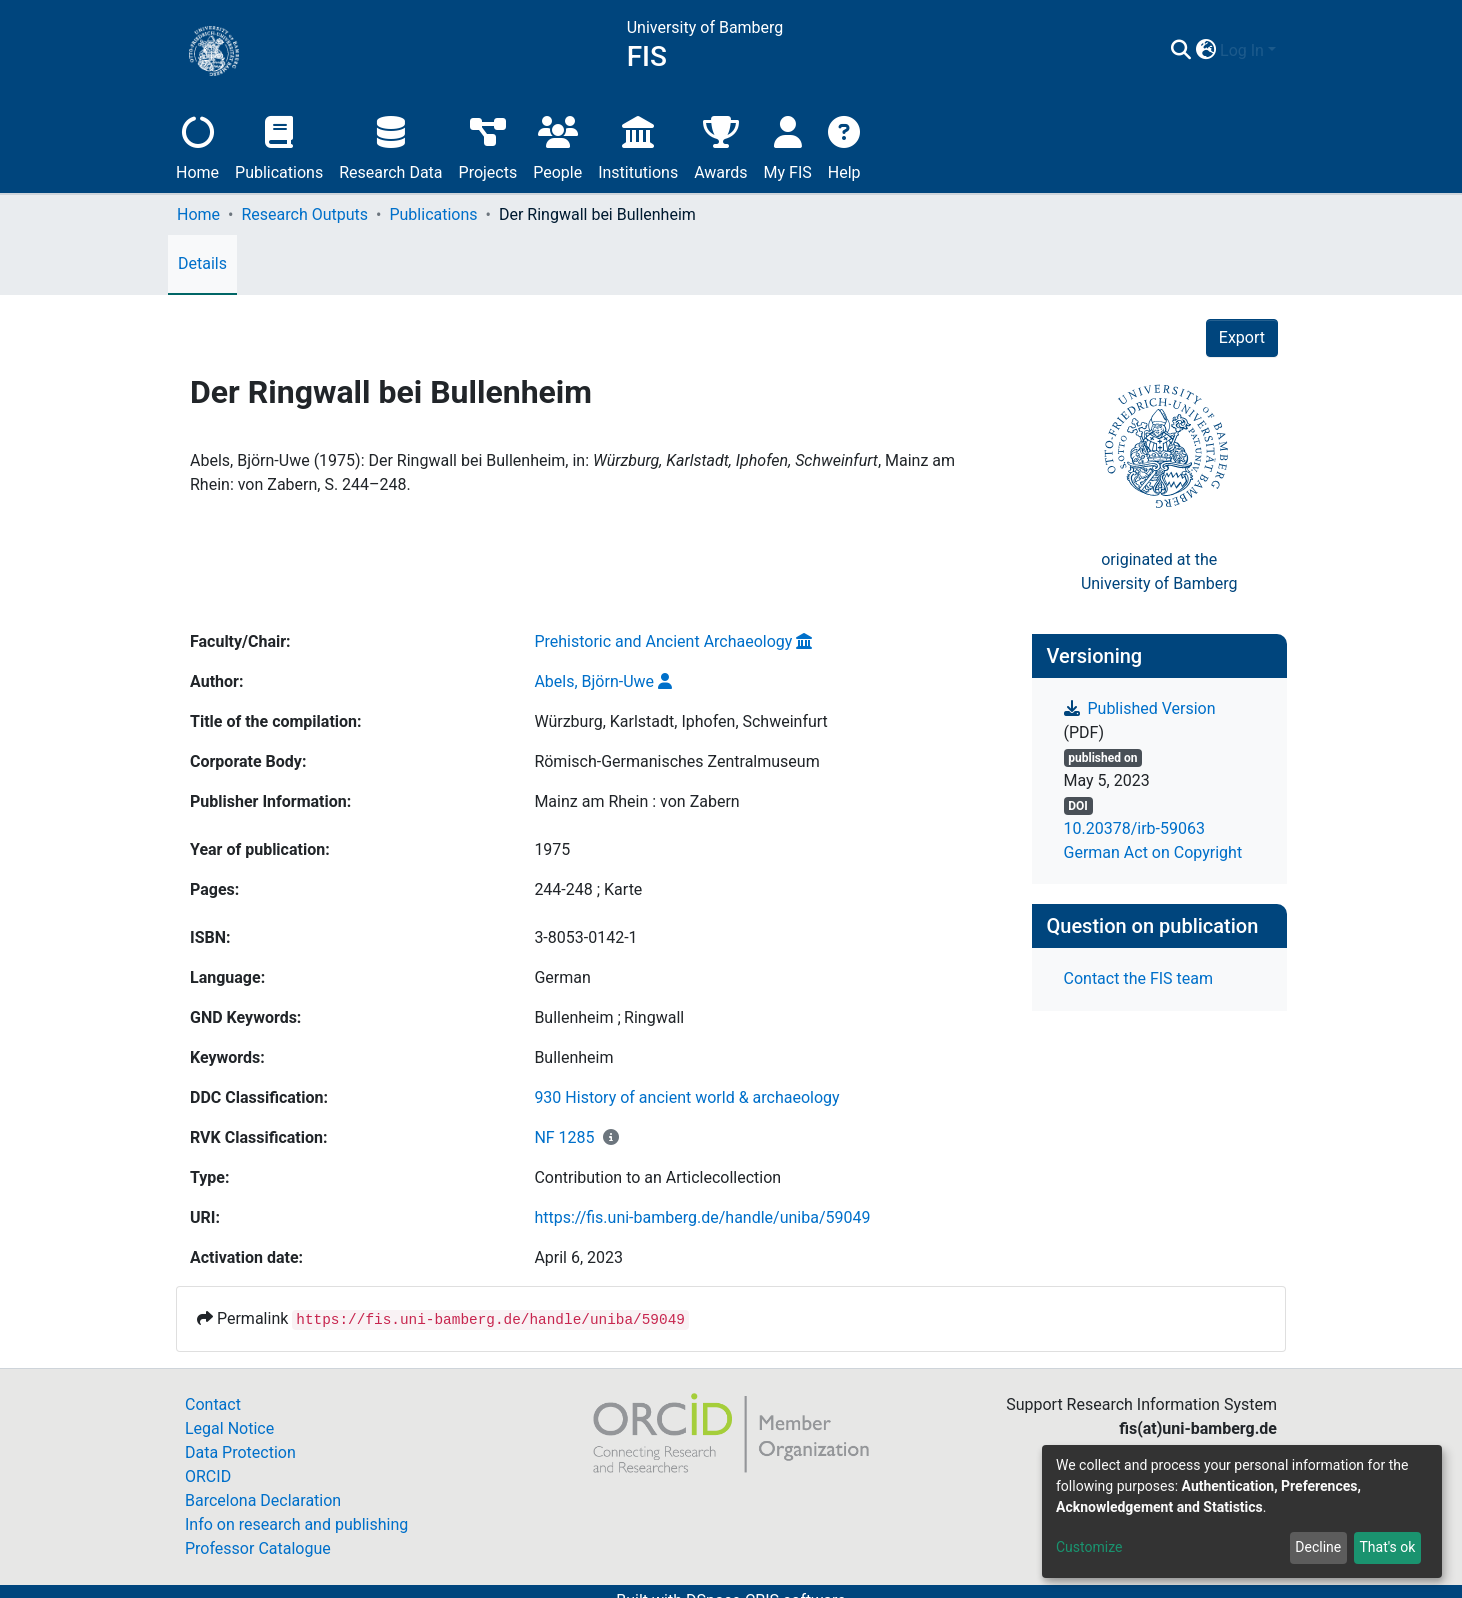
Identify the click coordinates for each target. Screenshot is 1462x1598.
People (557, 145)
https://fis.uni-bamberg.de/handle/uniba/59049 (702, 1217)
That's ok (1387, 1547)
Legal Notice (229, 1428)
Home (197, 145)
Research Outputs (304, 214)
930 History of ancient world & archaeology (686, 1097)
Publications (279, 145)
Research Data (390, 145)
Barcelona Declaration (263, 1500)
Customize (1089, 1547)
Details (202, 263)
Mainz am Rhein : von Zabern (636, 801)
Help (844, 145)
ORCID (208, 1476)
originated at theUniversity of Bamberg (1159, 571)
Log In (1242, 50)
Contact (213, 1404)
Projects (488, 145)
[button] (1205, 51)
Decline (1318, 1547)
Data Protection (240, 1452)
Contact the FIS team (1139, 978)
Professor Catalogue (258, 1548)
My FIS (788, 145)
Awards (720, 145)
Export (1242, 337)
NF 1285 (564, 1137)
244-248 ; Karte (588, 889)
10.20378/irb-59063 (1134, 828)
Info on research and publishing (296, 1524)
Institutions (638, 145)
